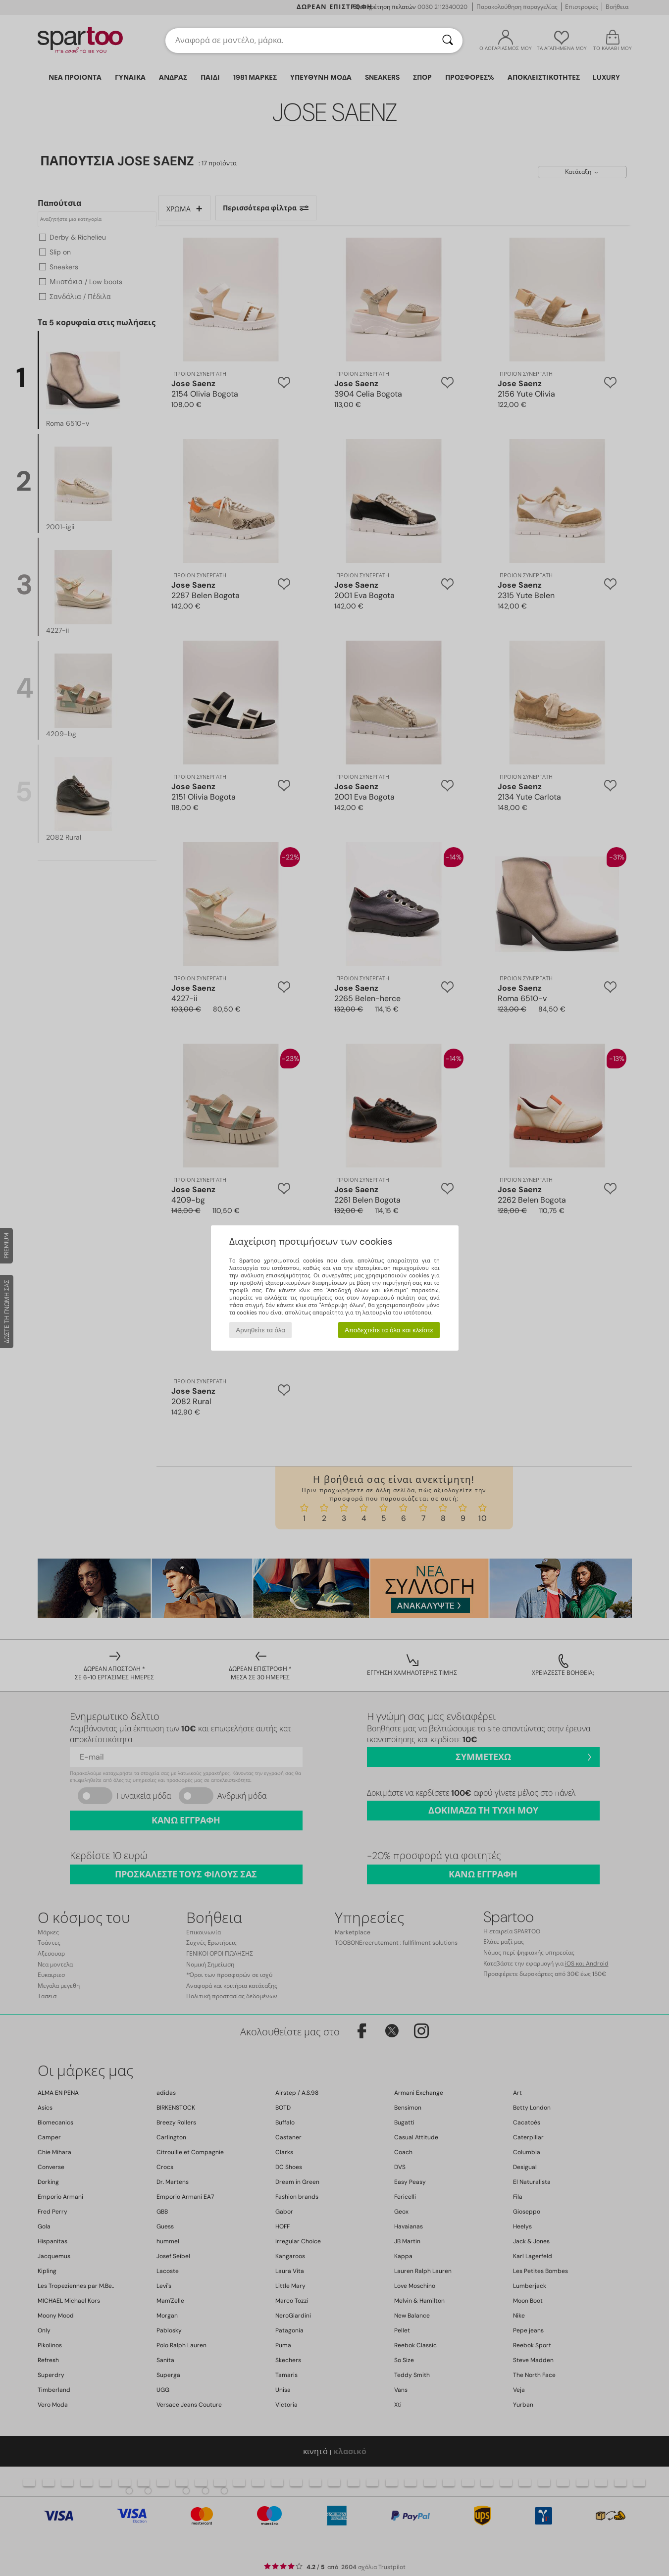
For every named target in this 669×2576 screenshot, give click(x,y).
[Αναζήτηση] (448, 40)
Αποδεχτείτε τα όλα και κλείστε (389, 1330)
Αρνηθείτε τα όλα (260, 1330)
